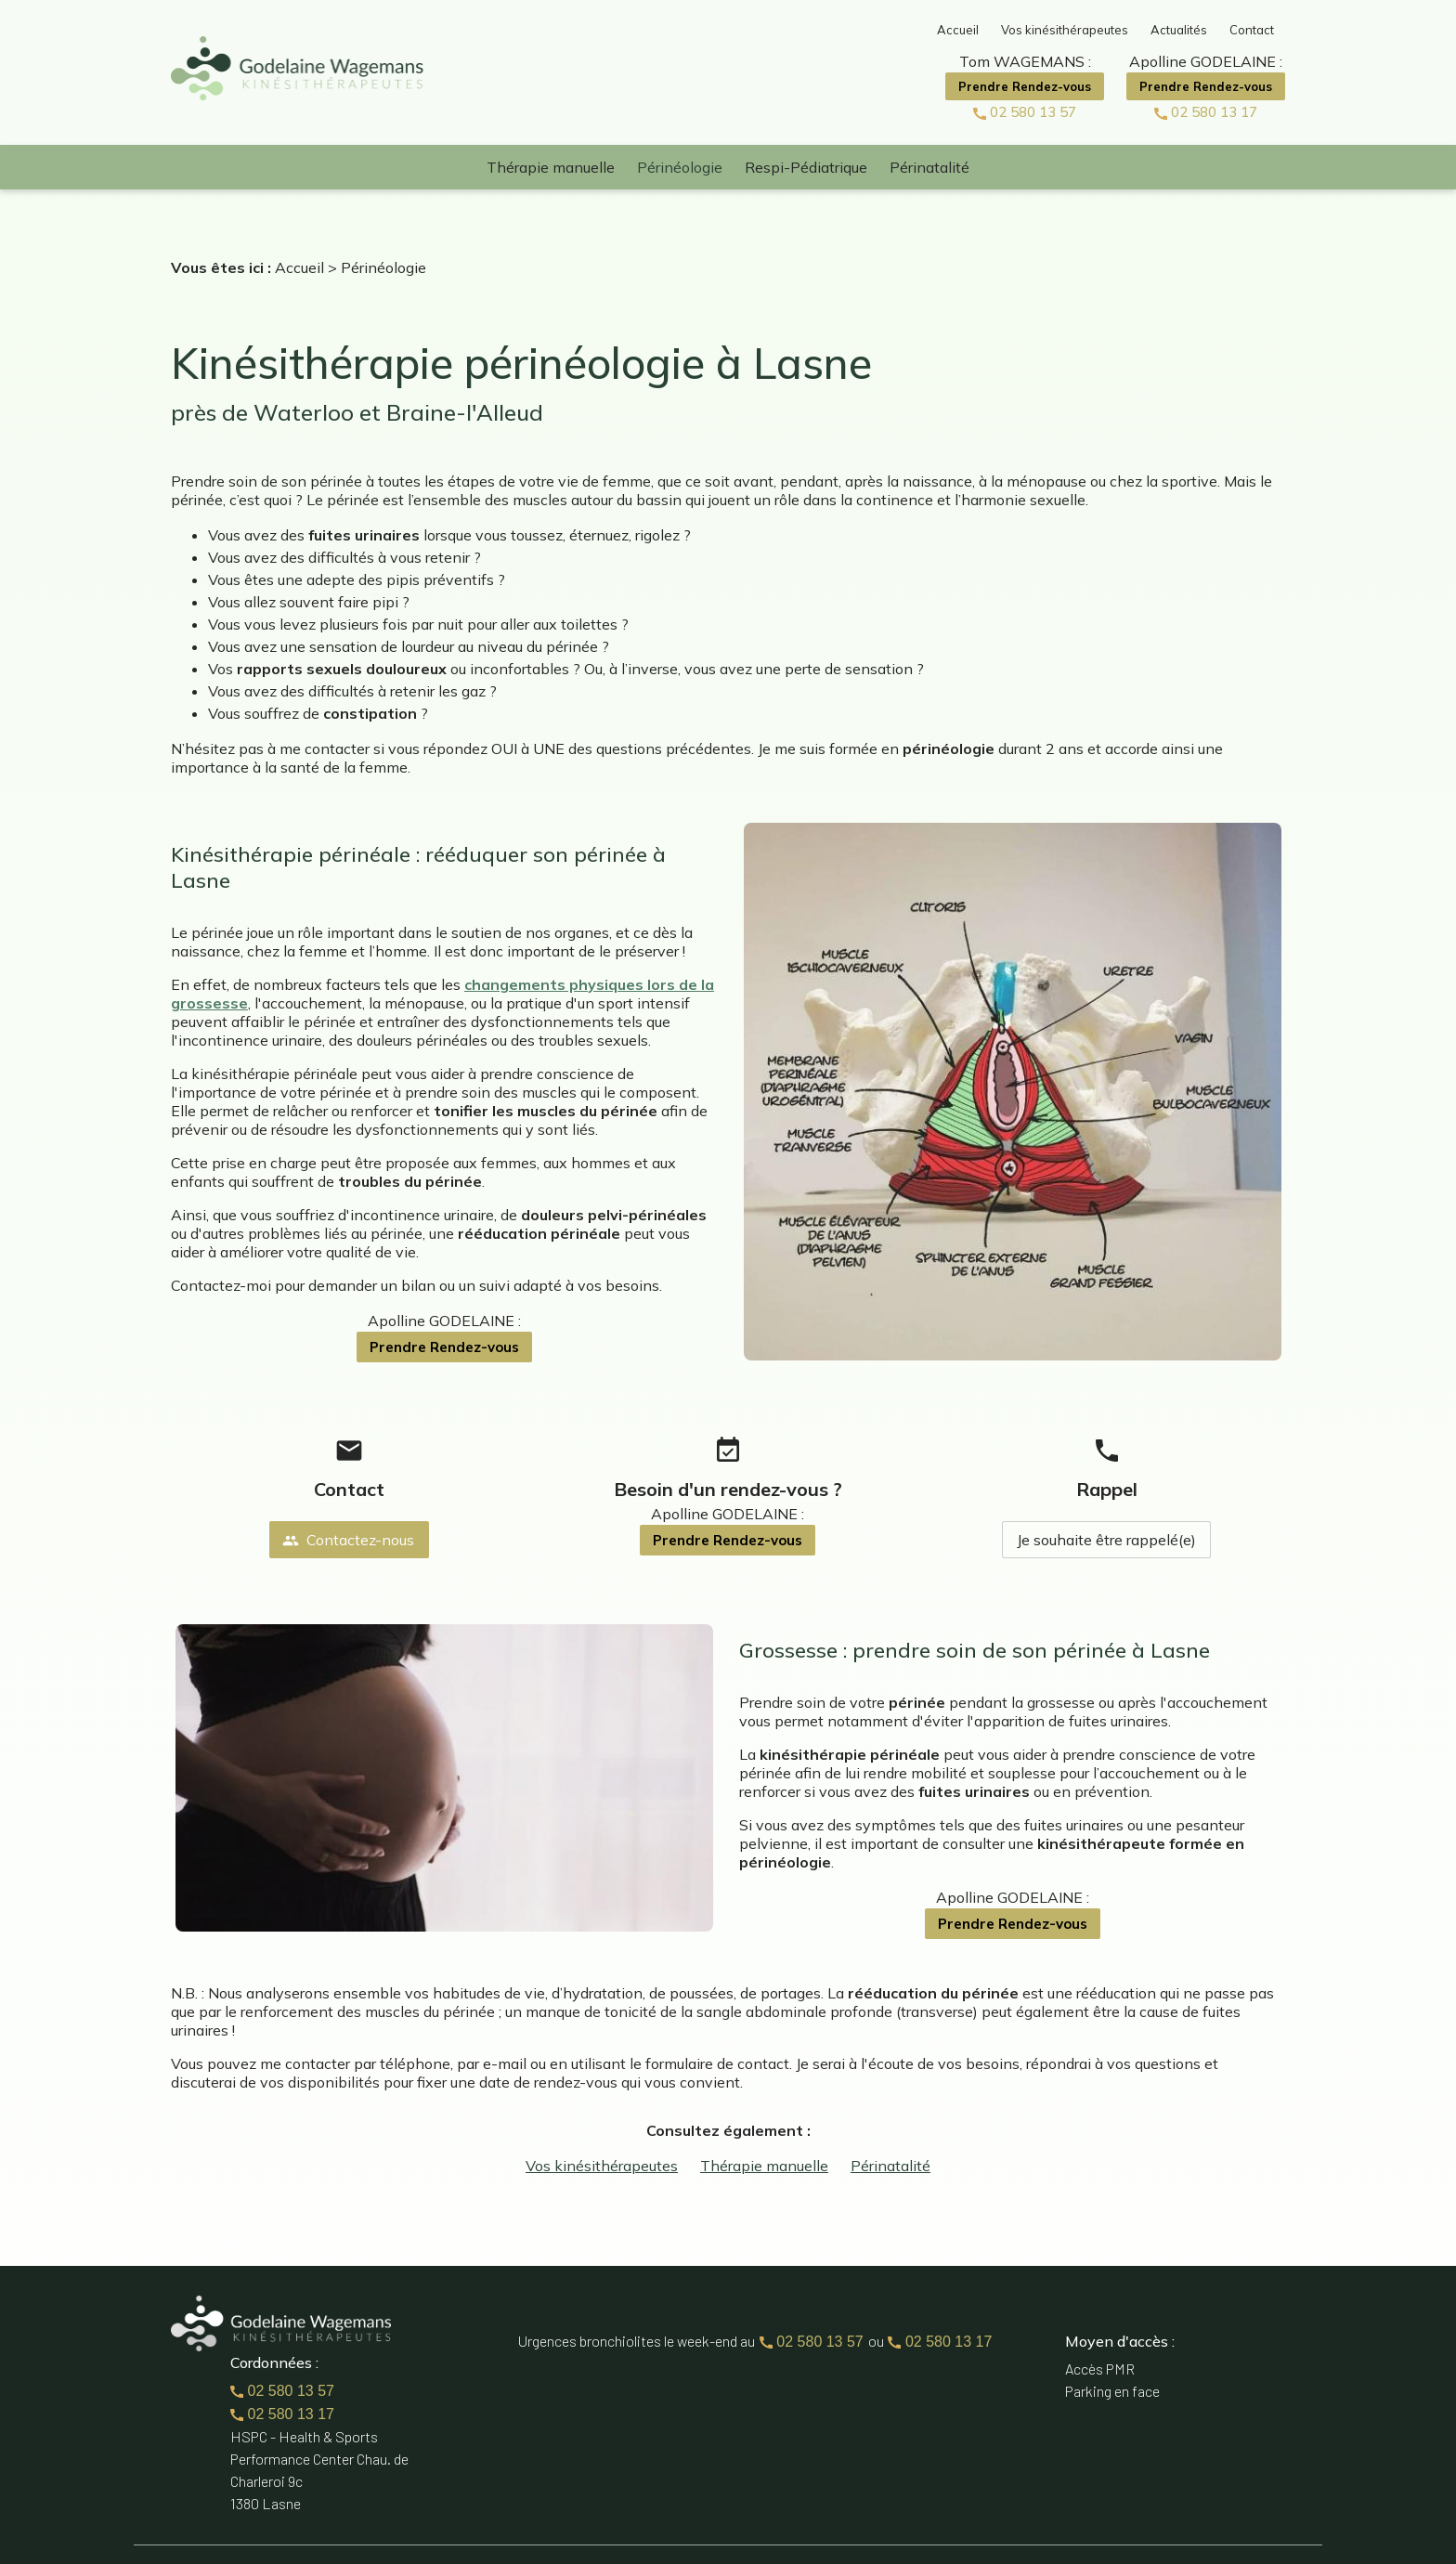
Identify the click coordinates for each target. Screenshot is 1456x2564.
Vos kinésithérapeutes (1064, 29)
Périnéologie (679, 167)
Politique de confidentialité (970, 2539)
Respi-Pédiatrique (806, 167)
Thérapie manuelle (551, 167)
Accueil (958, 29)
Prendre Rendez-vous (1024, 86)
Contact (1251, 29)
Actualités (1178, 29)
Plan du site (1107, 2539)
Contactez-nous (348, 1510)
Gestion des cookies (1225, 2539)
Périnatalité (929, 167)
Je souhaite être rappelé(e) (1106, 1510)
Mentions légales (817, 2539)
